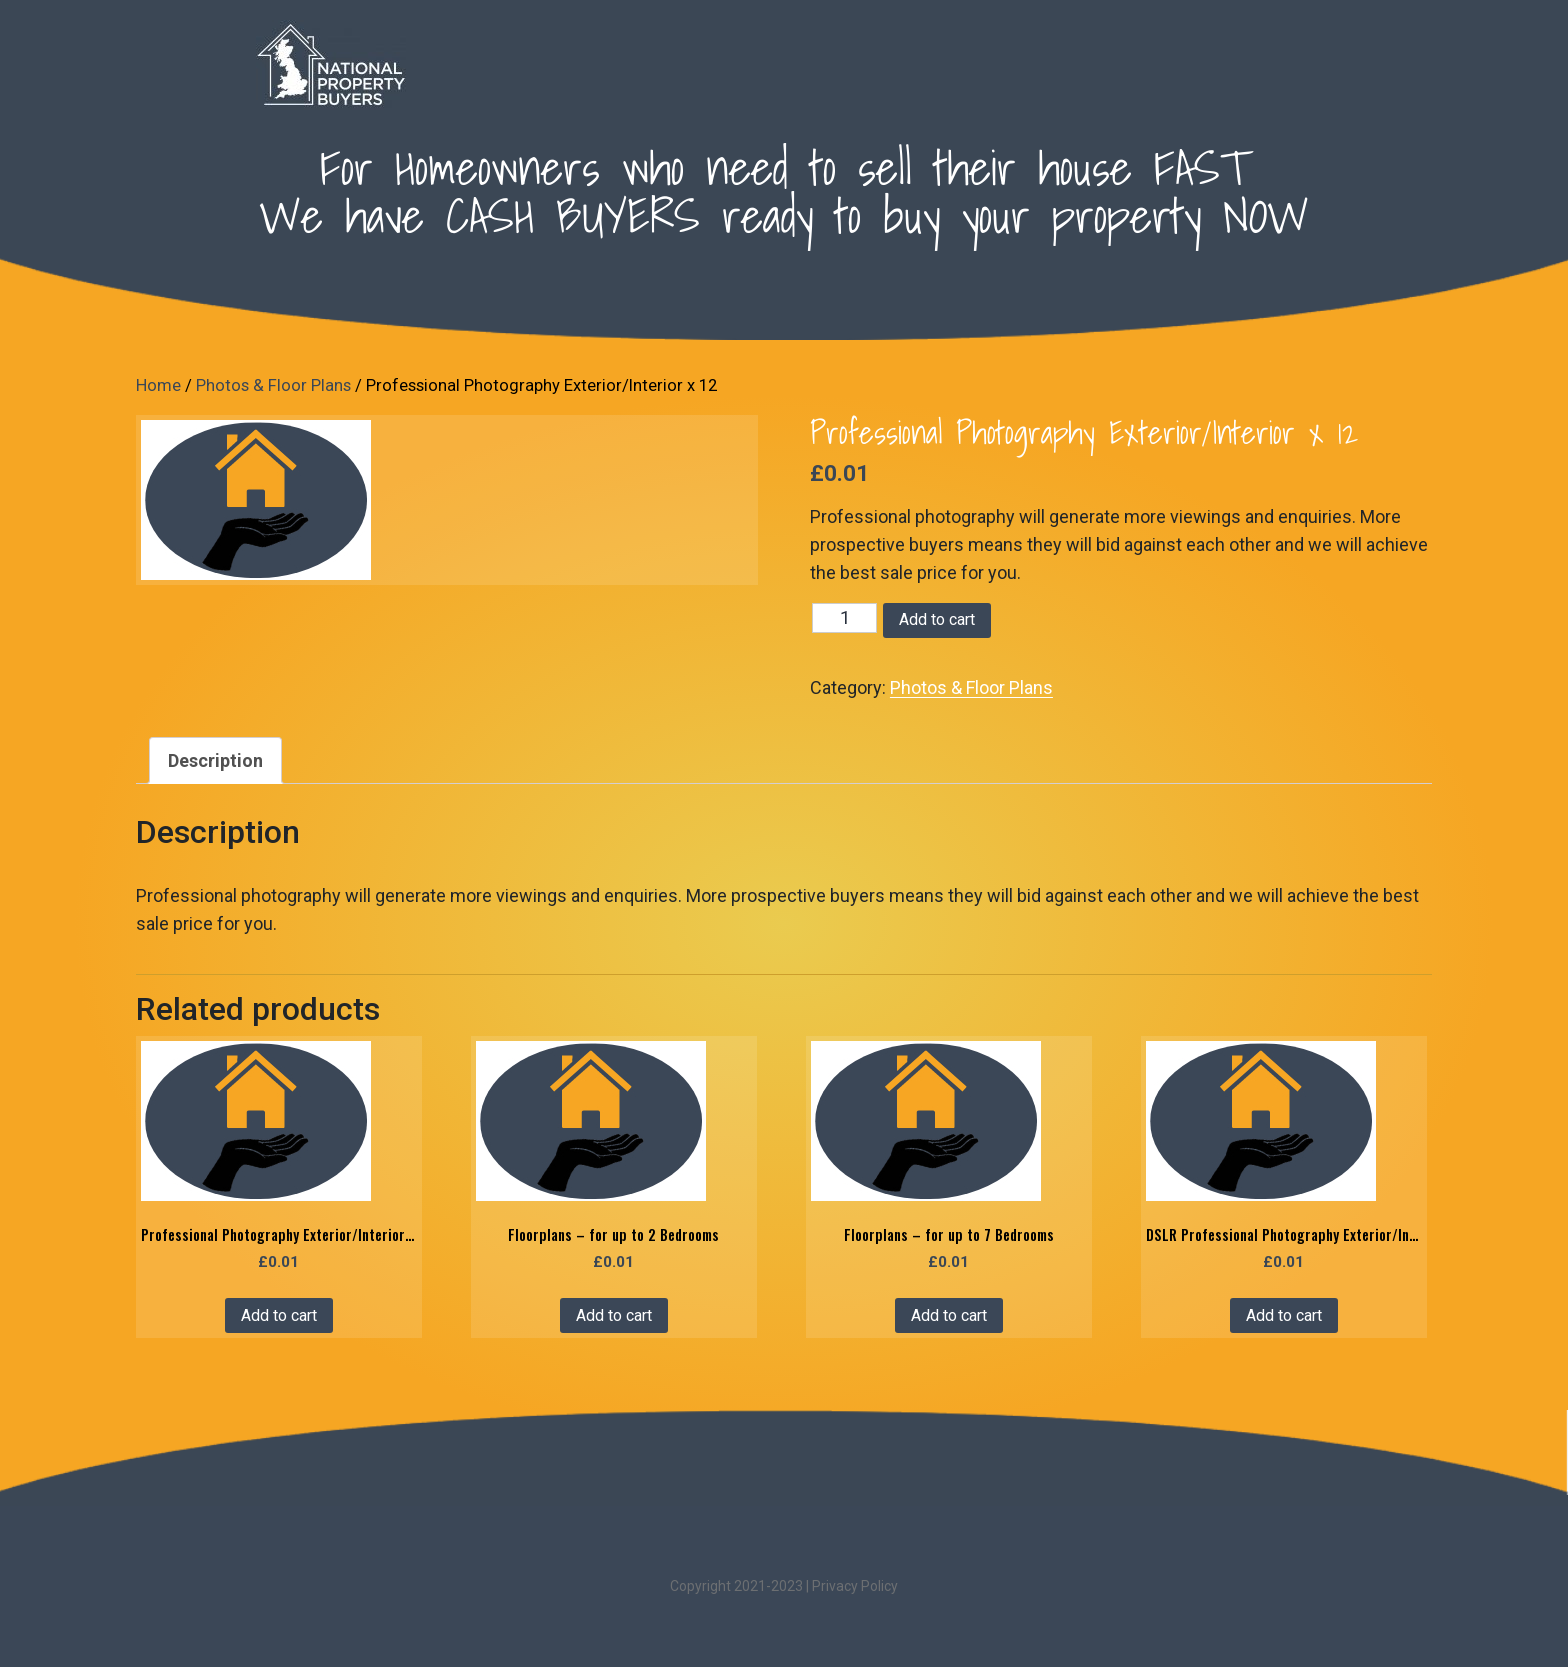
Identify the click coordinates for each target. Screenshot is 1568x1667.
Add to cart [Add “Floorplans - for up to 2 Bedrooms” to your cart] (614, 1315)
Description (215, 760)
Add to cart (937, 619)
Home (158, 385)
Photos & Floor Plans (273, 385)
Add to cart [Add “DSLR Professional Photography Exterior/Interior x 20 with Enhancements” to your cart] (1284, 1315)
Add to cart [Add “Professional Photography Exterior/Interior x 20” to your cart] (279, 1315)
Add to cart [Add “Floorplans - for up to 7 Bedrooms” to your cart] (949, 1315)
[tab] (215, 760)
